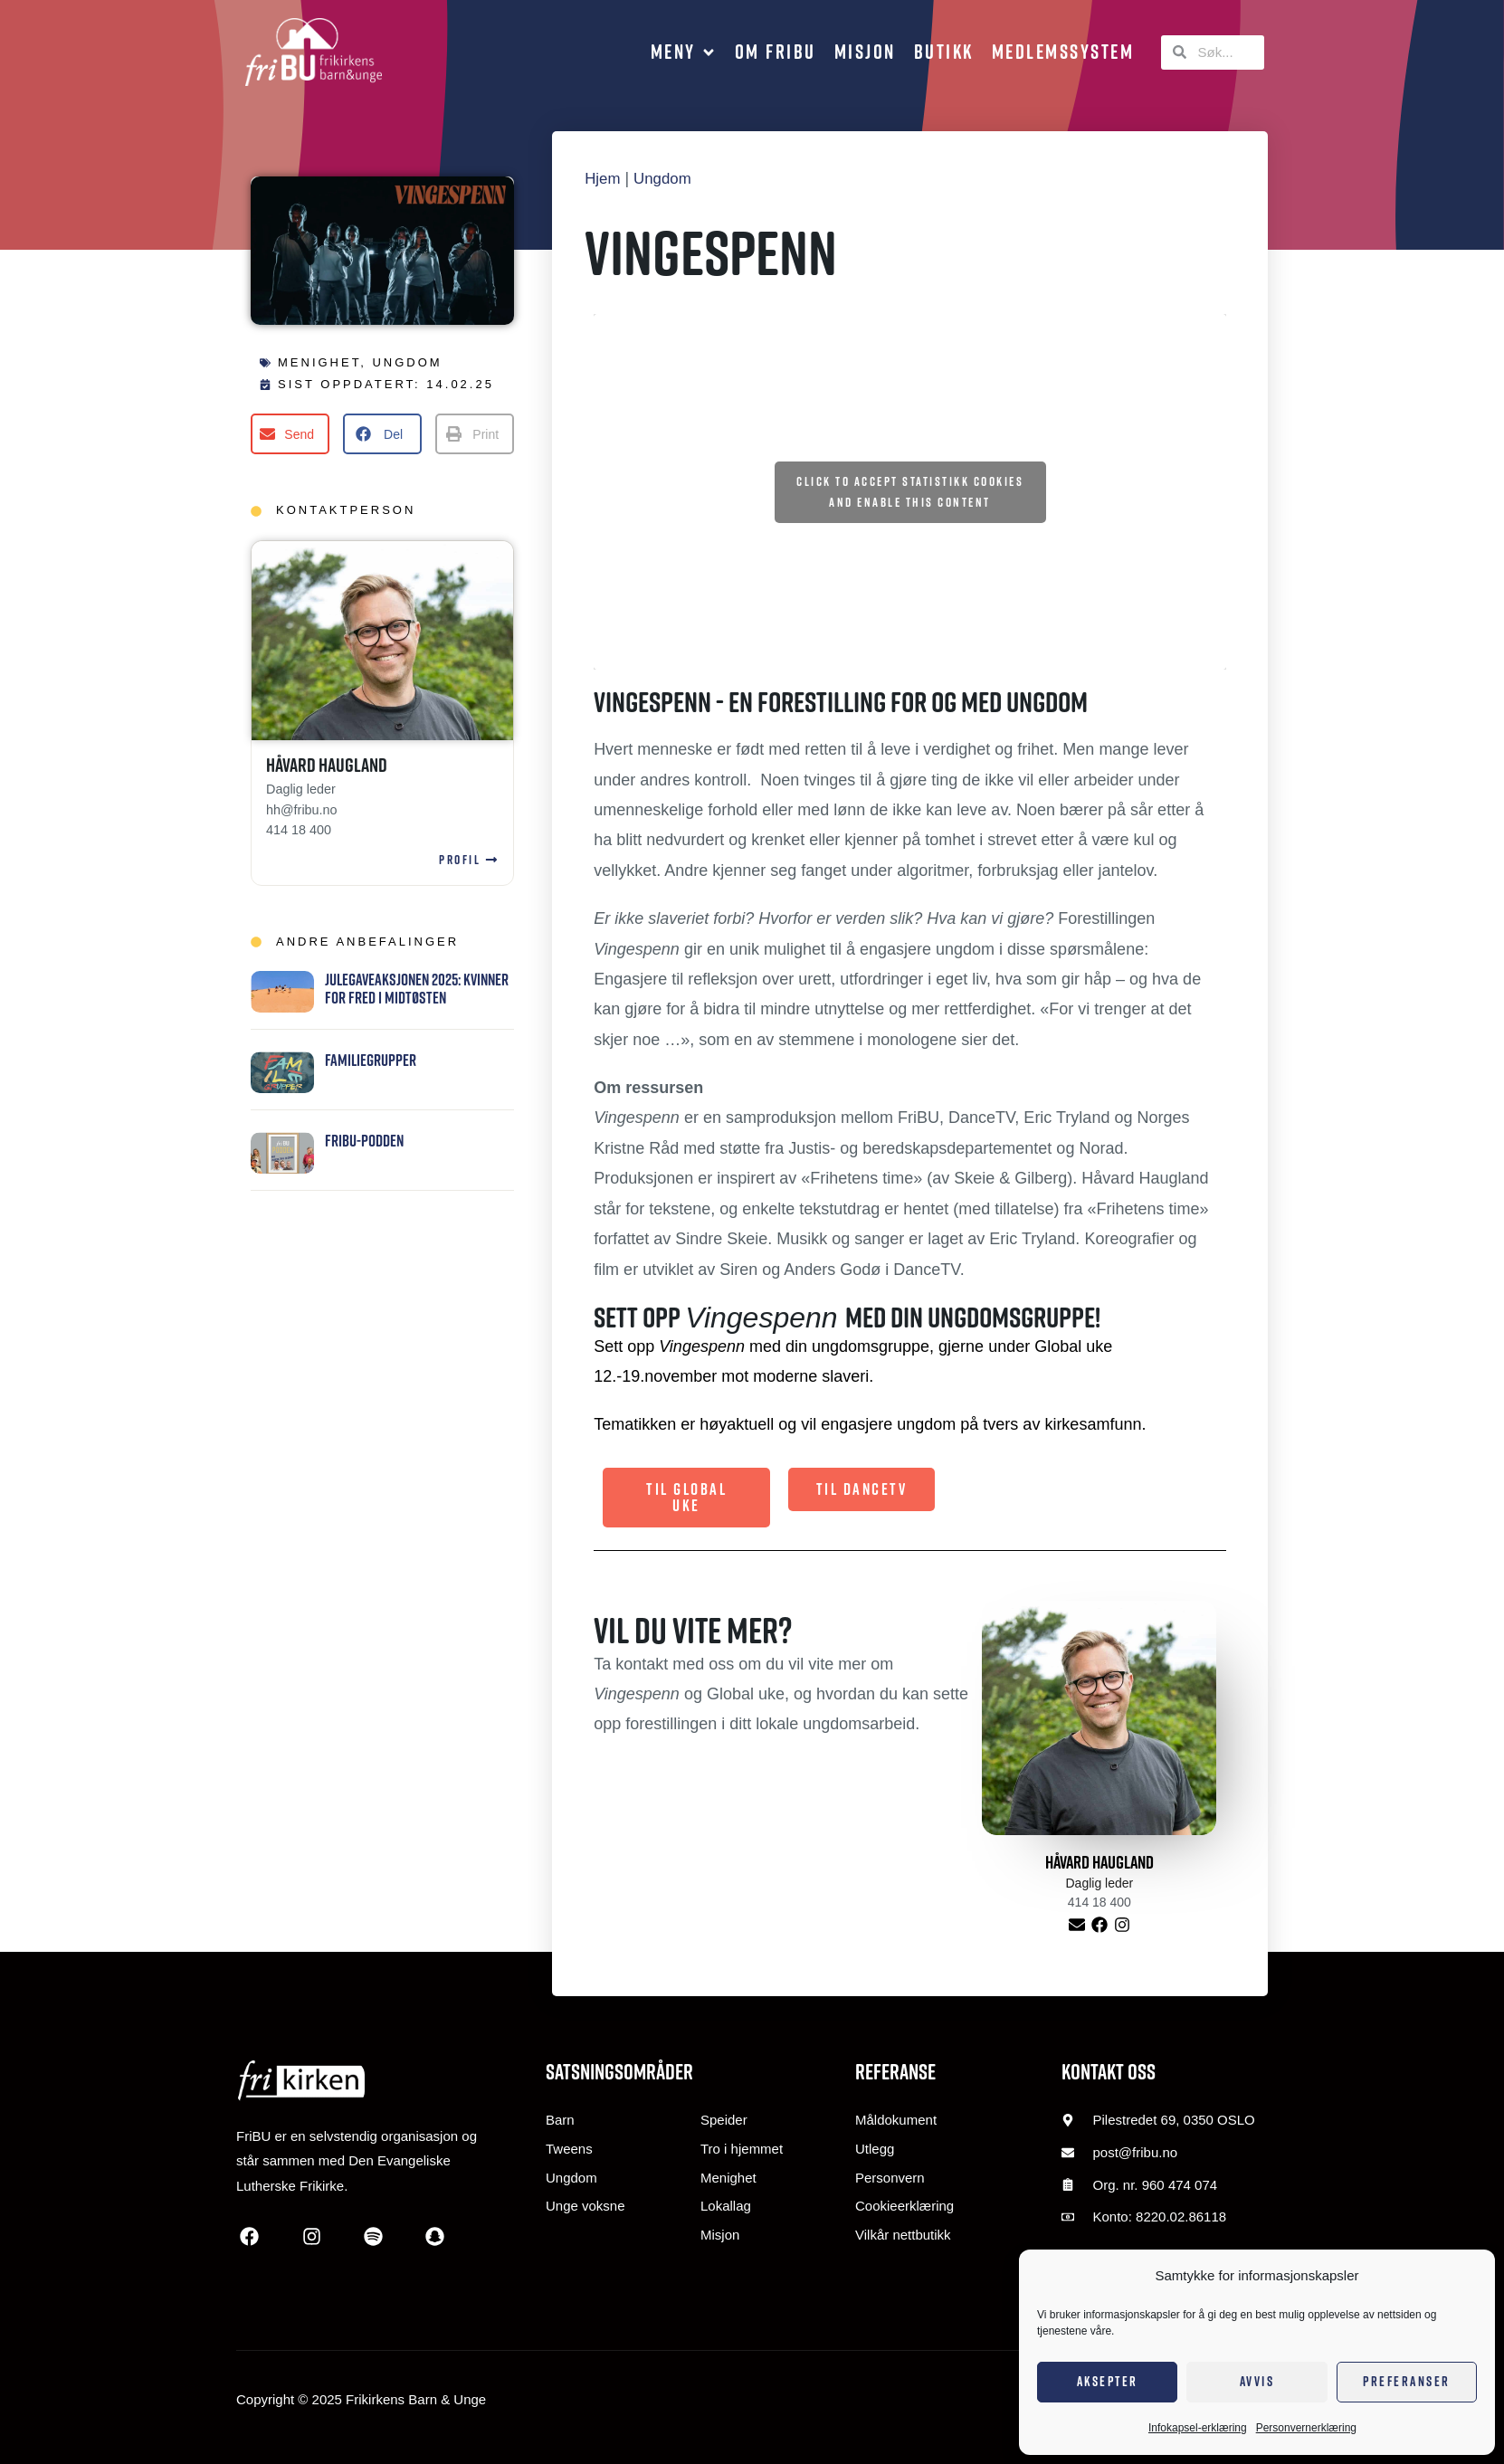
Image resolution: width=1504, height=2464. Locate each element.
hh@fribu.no (302, 810)
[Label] (1099, 1925)
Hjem (604, 178)
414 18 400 (298, 830)
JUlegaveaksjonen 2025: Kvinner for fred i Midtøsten (417, 988)
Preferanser (1407, 2381)
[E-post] (1076, 1925)
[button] (684, 52)
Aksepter (1107, 2381)
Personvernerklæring (1306, 2427)
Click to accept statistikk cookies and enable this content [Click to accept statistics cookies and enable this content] (909, 491)
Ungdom (407, 362)
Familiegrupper (370, 1060)
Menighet (319, 362)
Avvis (1257, 2381)
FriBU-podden (364, 1140)
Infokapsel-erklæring (1197, 2427)
